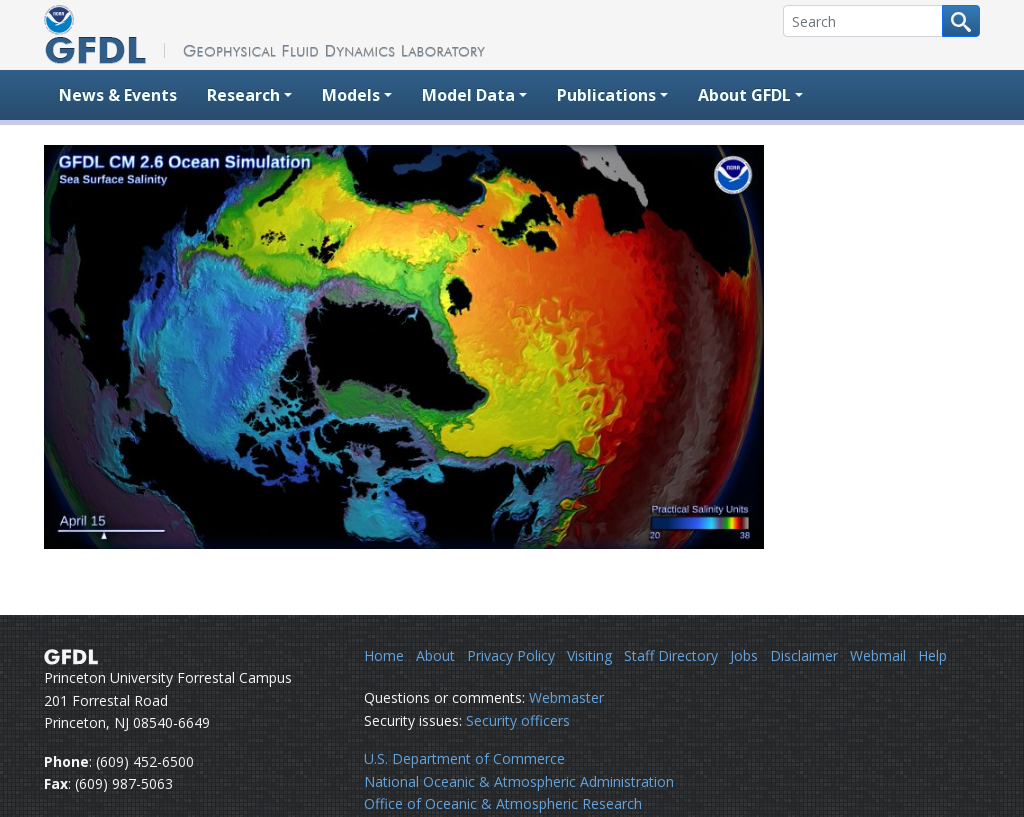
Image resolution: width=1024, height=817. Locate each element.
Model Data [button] (468, 95)
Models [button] (351, 95)
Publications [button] (606, 95)
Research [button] (243, 95)
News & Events (118, 95)
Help (932, 655)
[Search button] (961, 21)
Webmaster (566, 697)
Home (384, 655)
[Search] (863, 21)
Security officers (518, 720)
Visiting (589, 655)
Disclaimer (804, 655)
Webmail (878, 655)
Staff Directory (671, 655)
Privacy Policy (511, 655)
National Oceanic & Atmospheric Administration (519, 781)
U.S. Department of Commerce (464, 758)
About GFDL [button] (744, 95)
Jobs (744, 655)
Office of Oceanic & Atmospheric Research (503, 803)
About (435, 655)
